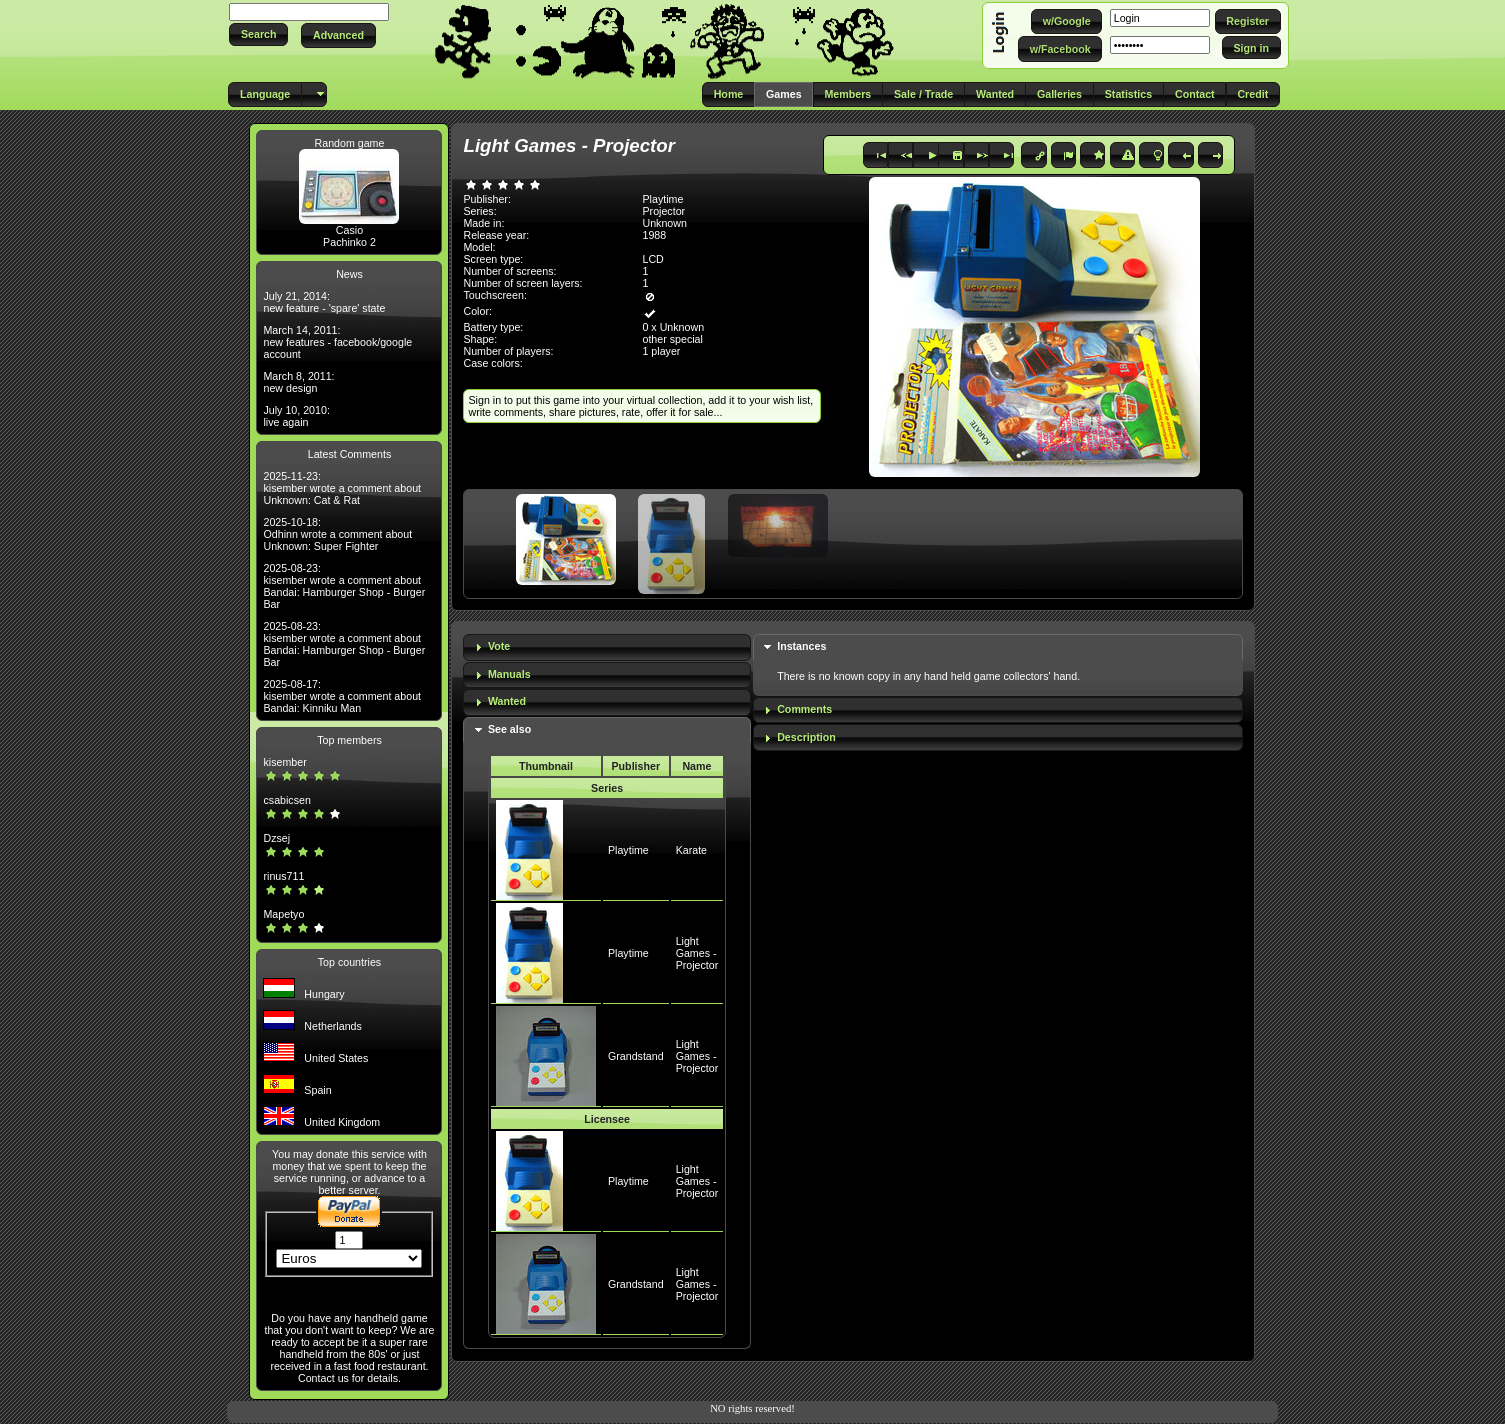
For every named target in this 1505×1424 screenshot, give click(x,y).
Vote (499, 646)
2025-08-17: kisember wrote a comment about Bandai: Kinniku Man (342, 696)
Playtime (628, 850)
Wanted (507, 701)
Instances (801, 646)
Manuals (509, 674)
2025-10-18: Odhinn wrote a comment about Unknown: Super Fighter (337, 534)
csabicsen (286, 800)
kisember (284, 762)
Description (806, 737)
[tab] (606, 647)
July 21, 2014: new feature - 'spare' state (324, 302)
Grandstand (636, 1056)
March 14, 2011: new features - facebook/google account (337, 342)
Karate (691, 850)
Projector (663, 211)
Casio (349, 230)
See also (509, 729)
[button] (258, 34)
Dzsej (276, 838)
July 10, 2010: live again (296, 416)
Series (607, 788)
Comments (804, 709)
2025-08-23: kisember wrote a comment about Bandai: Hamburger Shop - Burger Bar (344, 586)
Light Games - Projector (697, 953)
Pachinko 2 (349, 242)
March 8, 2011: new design (298, 382)
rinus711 (283, 876)
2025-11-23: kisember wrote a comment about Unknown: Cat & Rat (342, 488)
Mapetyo (283, 914)
